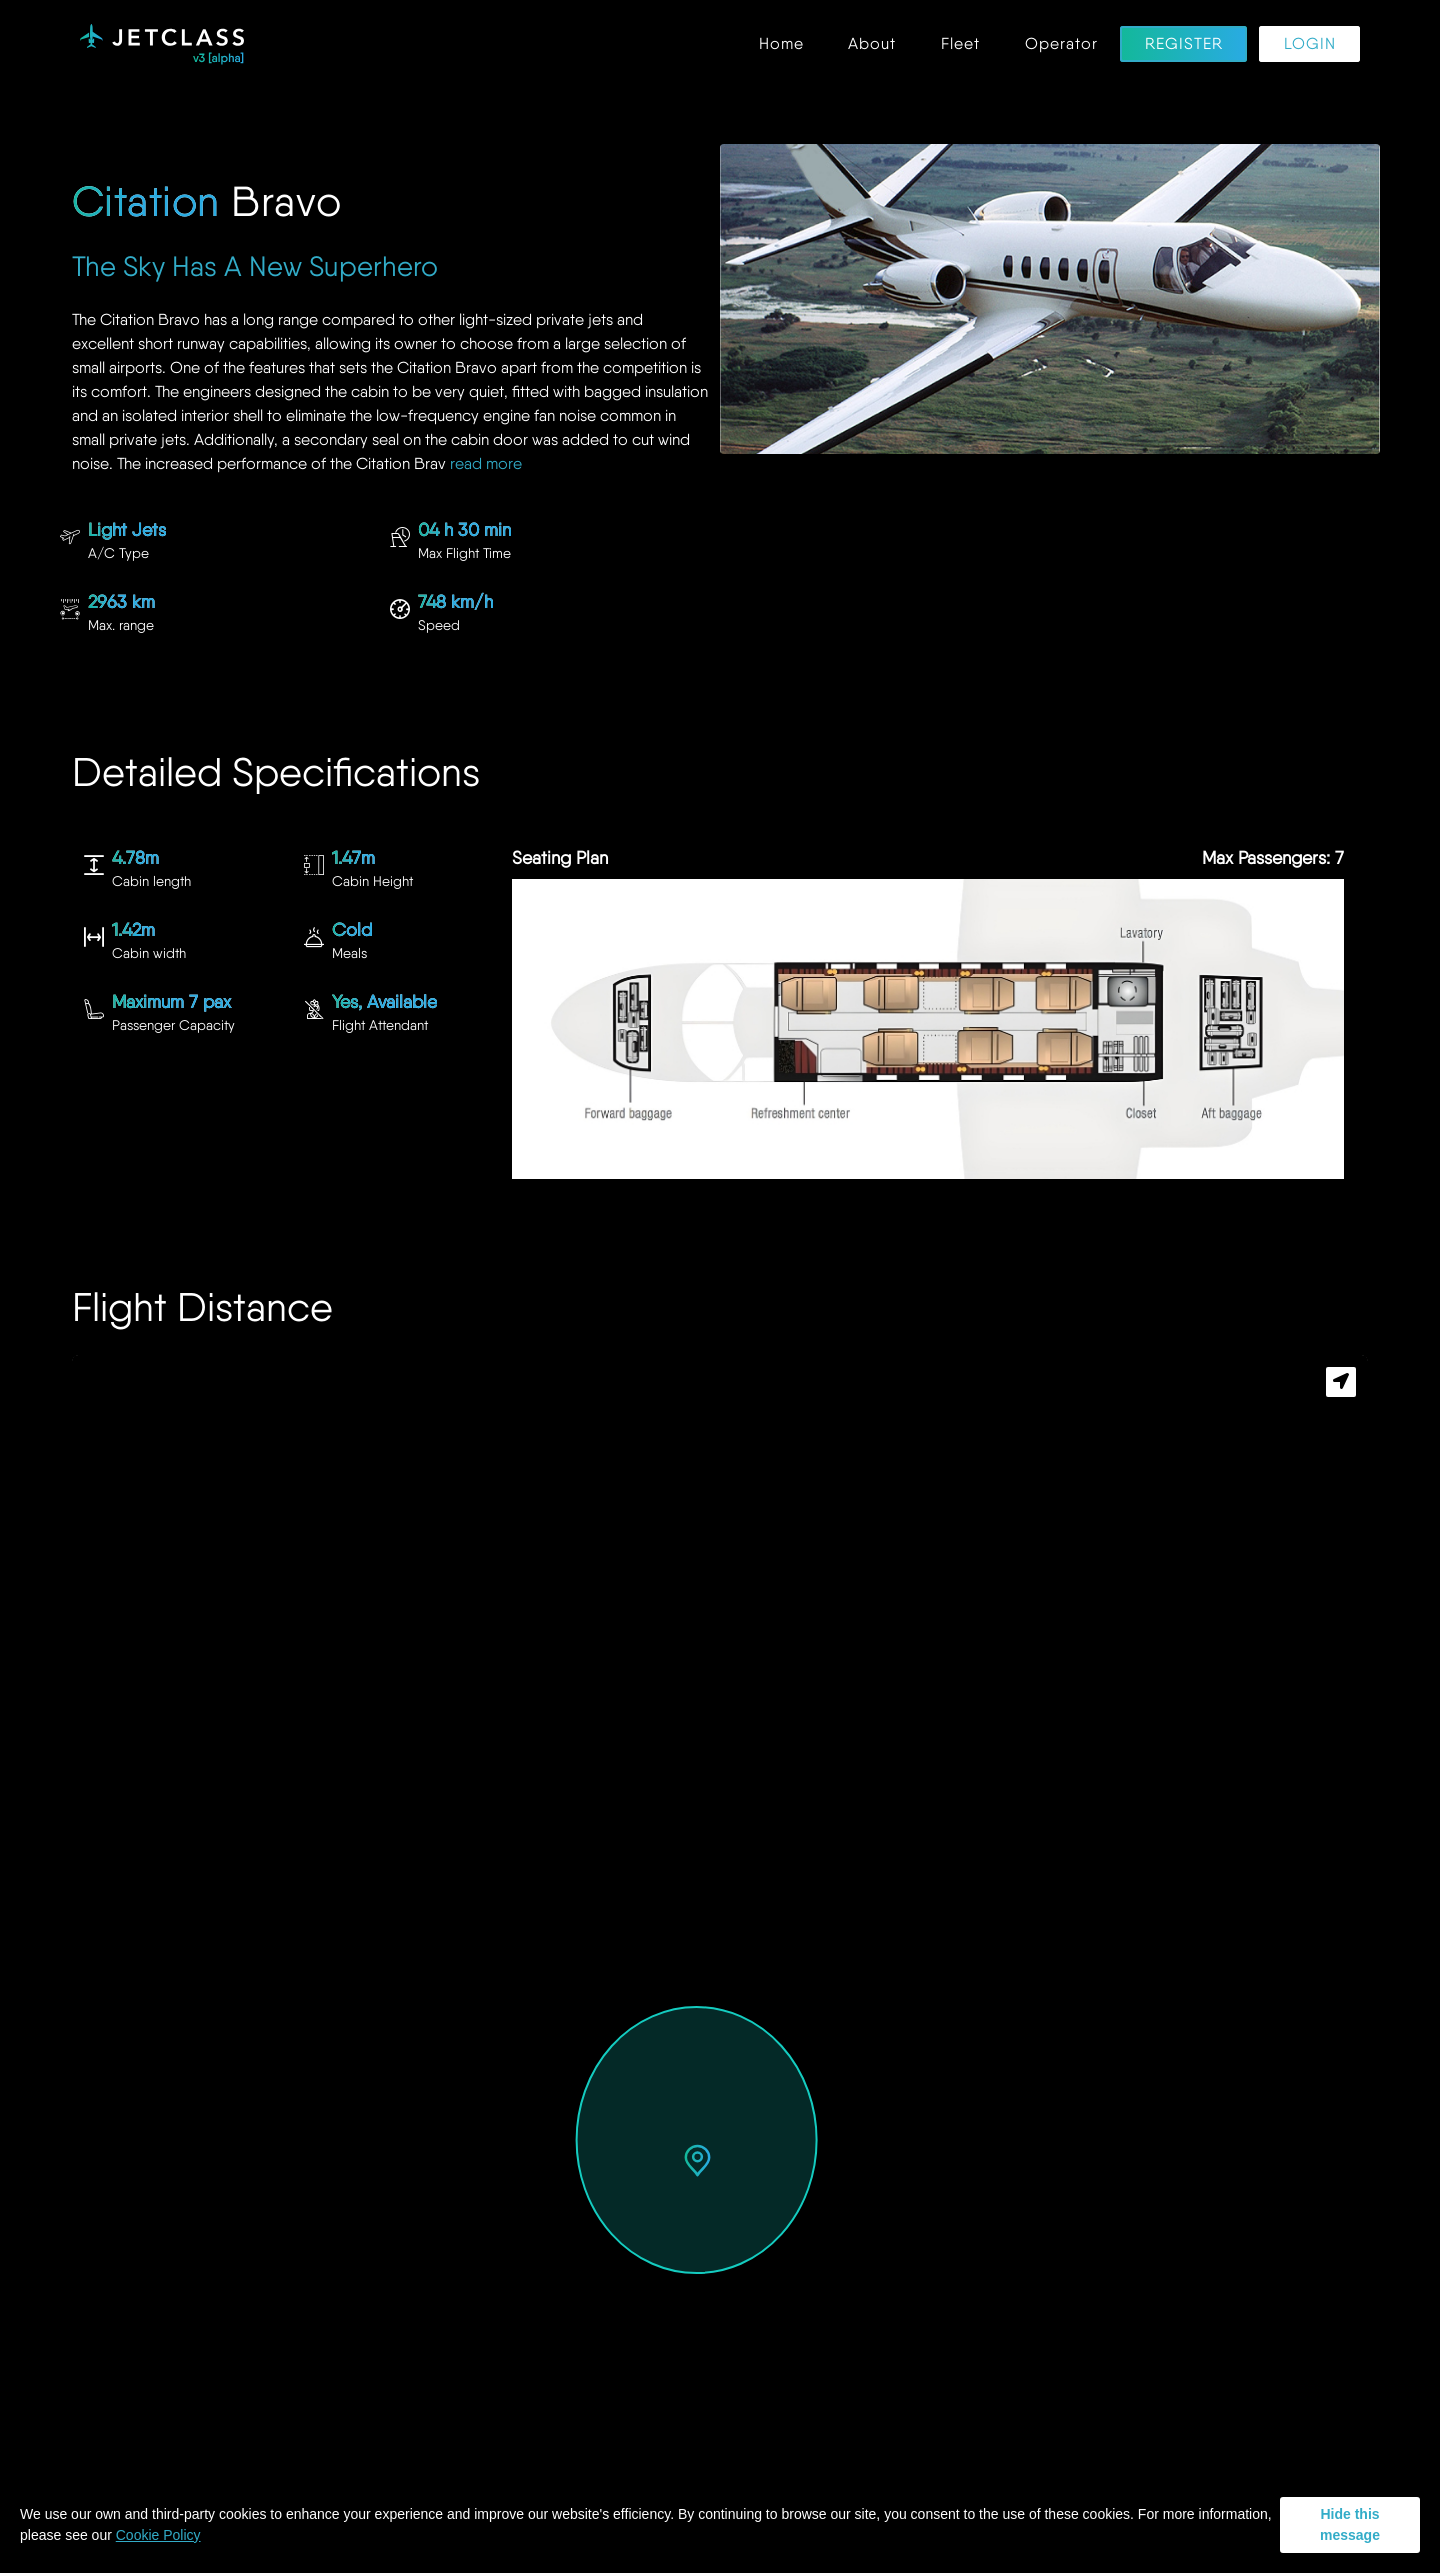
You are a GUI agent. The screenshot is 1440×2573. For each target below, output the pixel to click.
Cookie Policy (158, 2535)
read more (486, 463)
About (872, 44)
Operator (1061, 44)
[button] (697, 2162)
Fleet (960, 44)
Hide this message (1350, 2524)
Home (781, 44)
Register (1184, 44)
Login (1310, 44)
